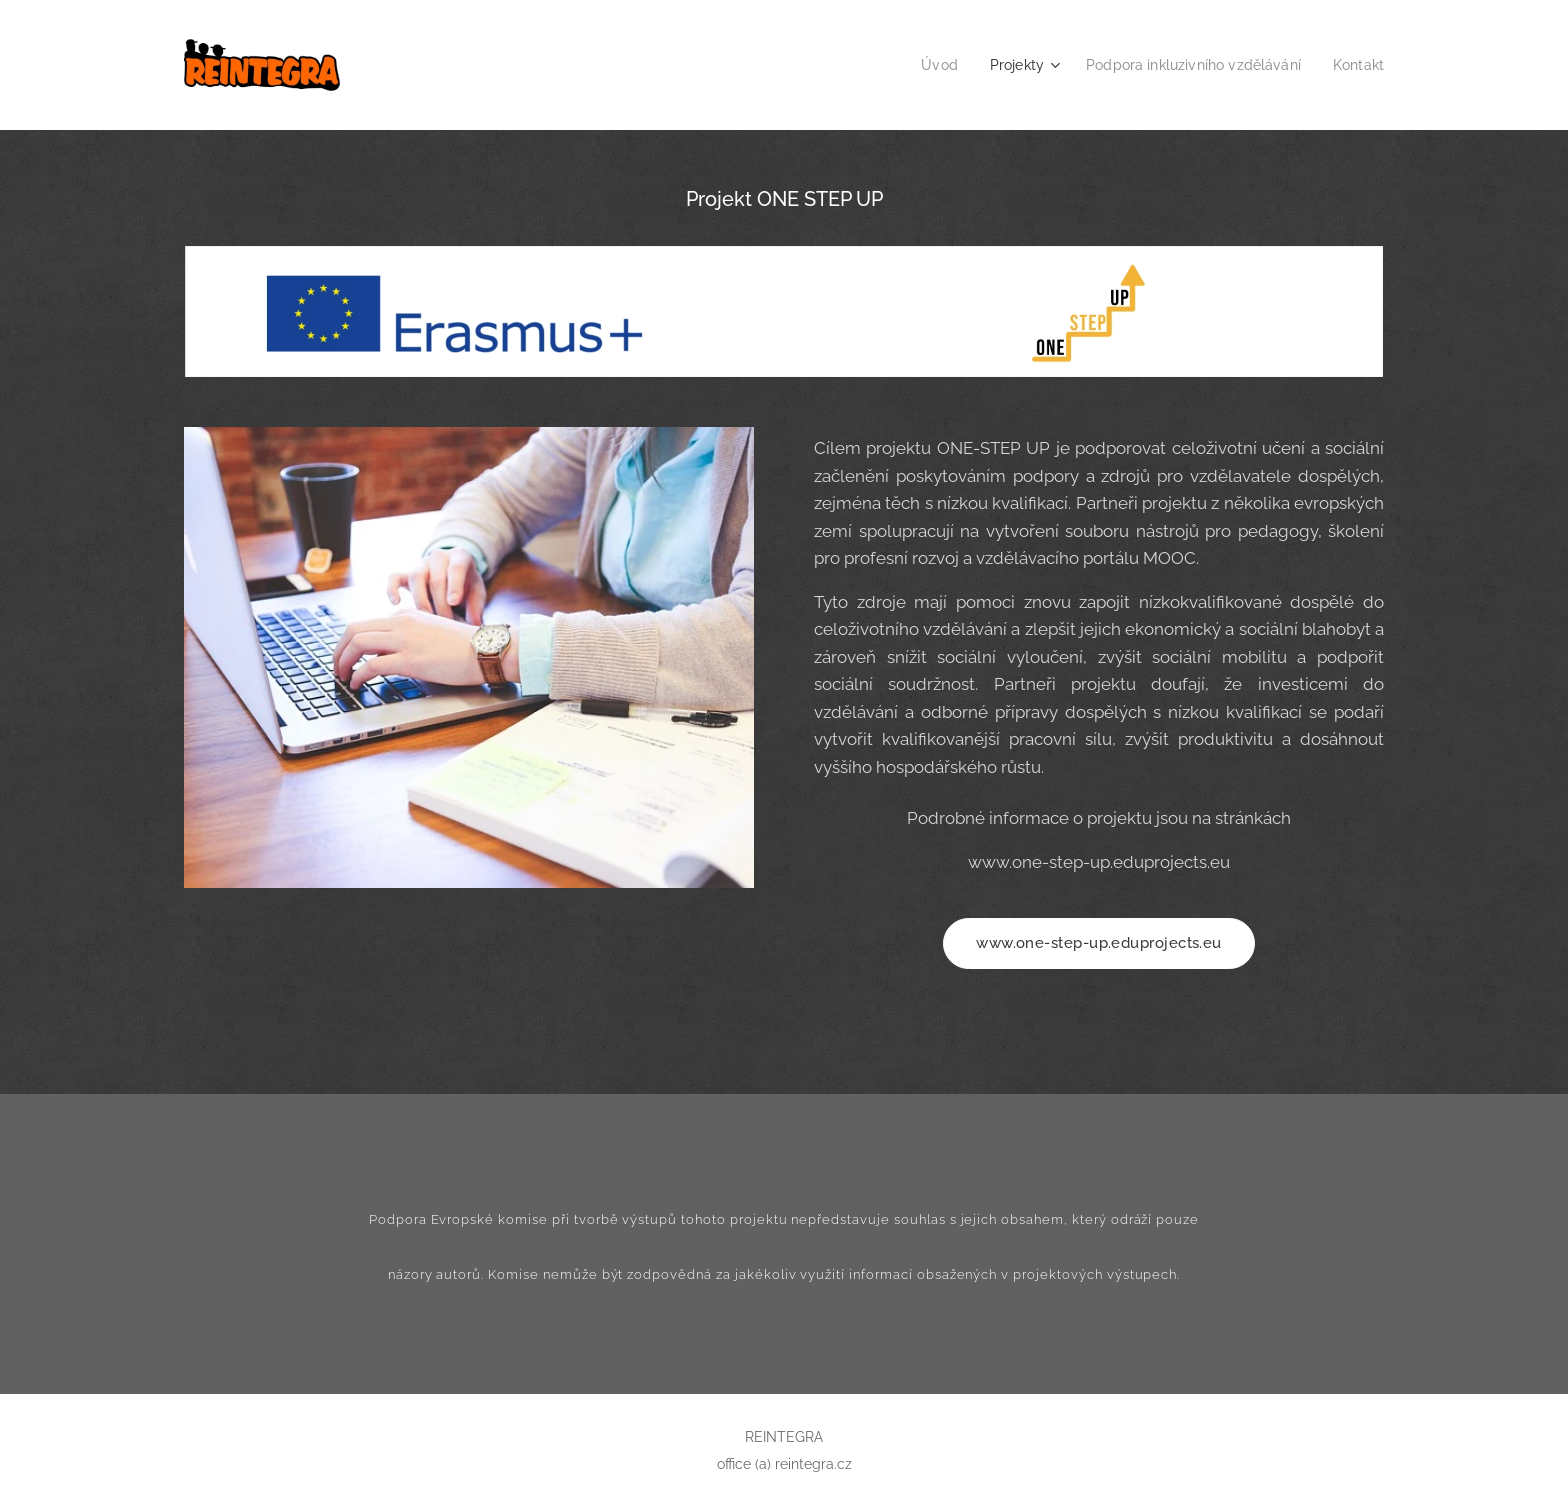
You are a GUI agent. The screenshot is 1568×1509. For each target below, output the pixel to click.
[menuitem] (919, 65)
